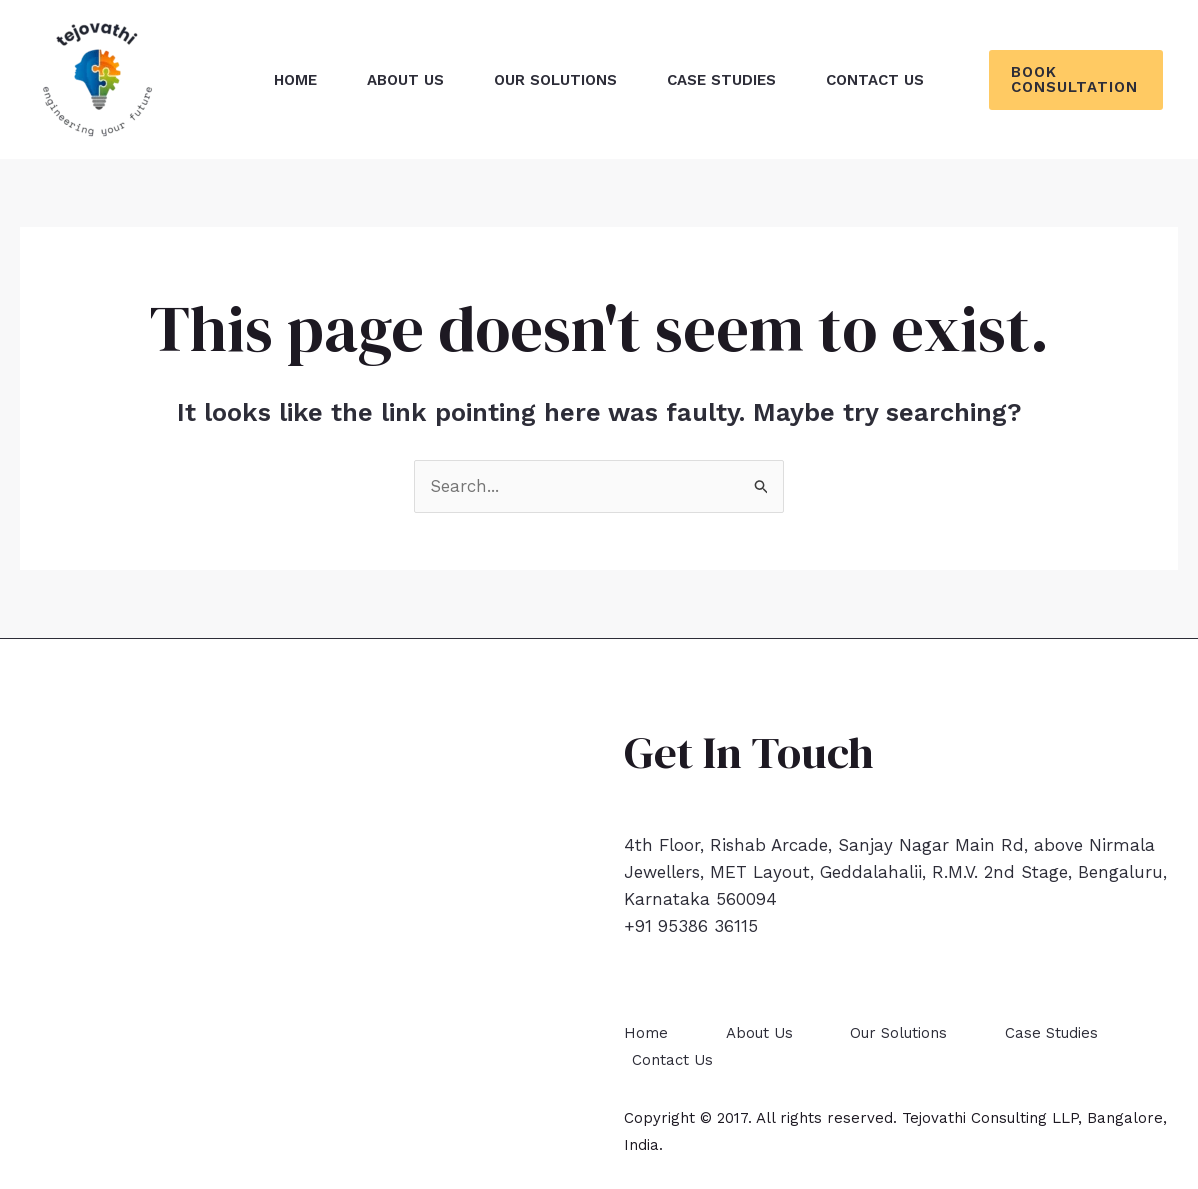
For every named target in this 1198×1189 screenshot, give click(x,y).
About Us (759, 1033)
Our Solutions (898, 1033)
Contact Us (672, 1060)
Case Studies (1051, 1033)
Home (646, 1033)
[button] (1076, 80)
